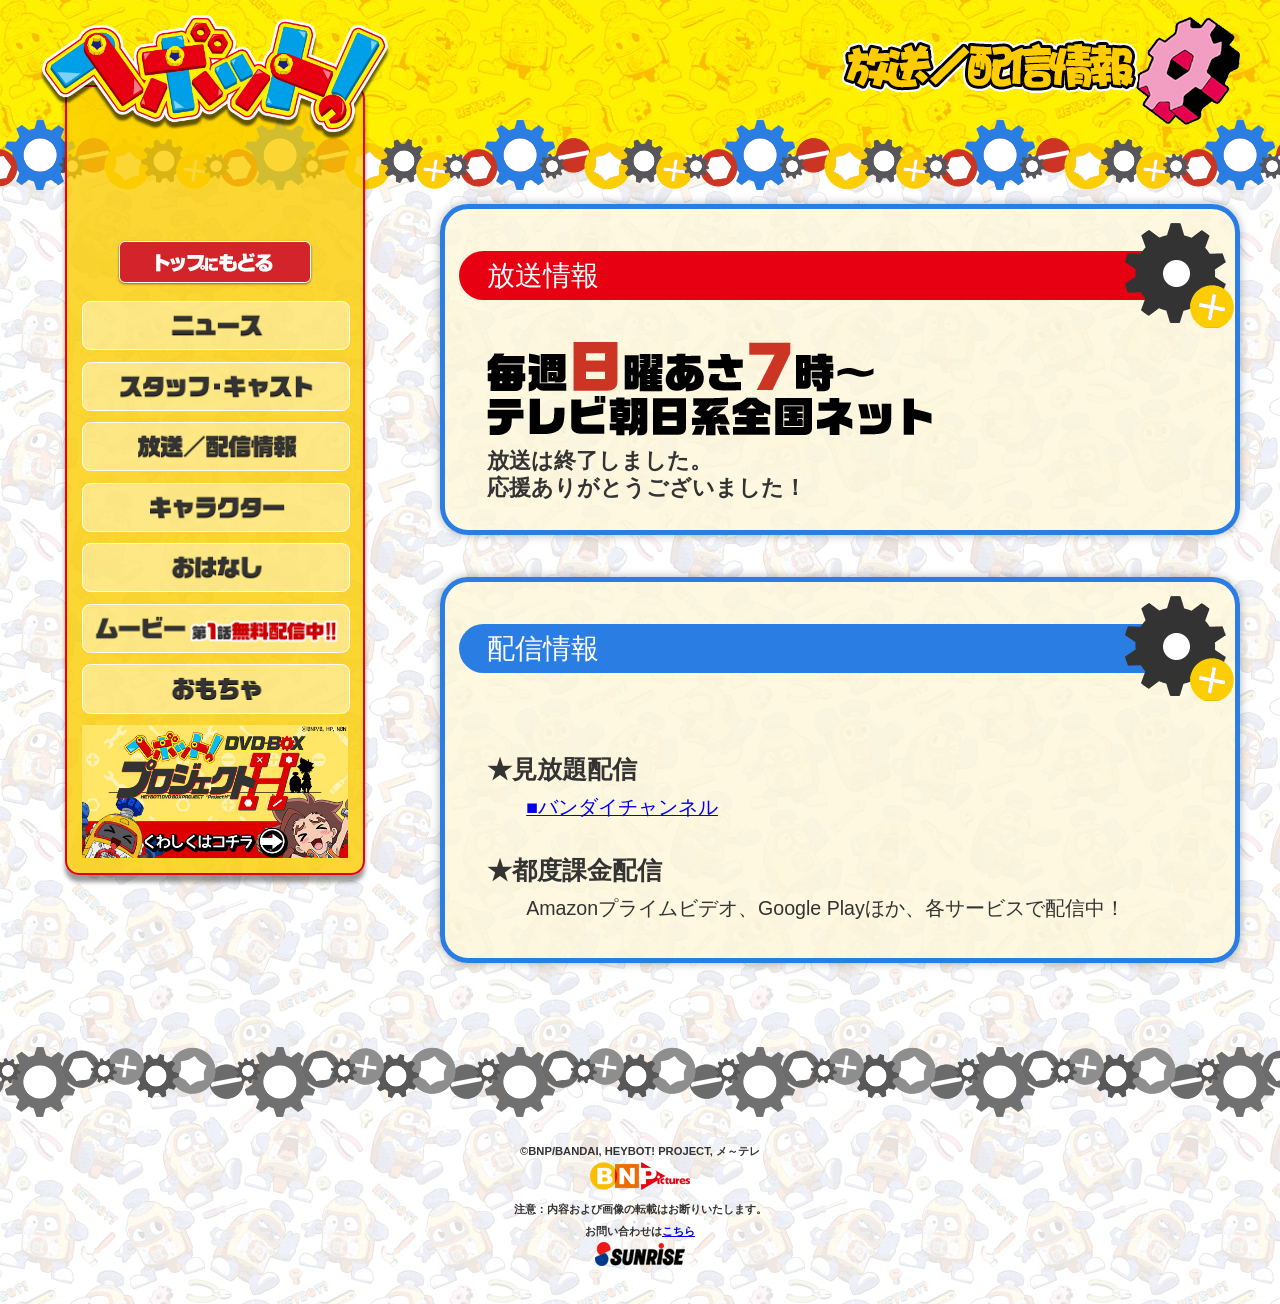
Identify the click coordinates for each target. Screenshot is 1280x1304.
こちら (678, 1231)
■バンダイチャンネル (622, 807)
